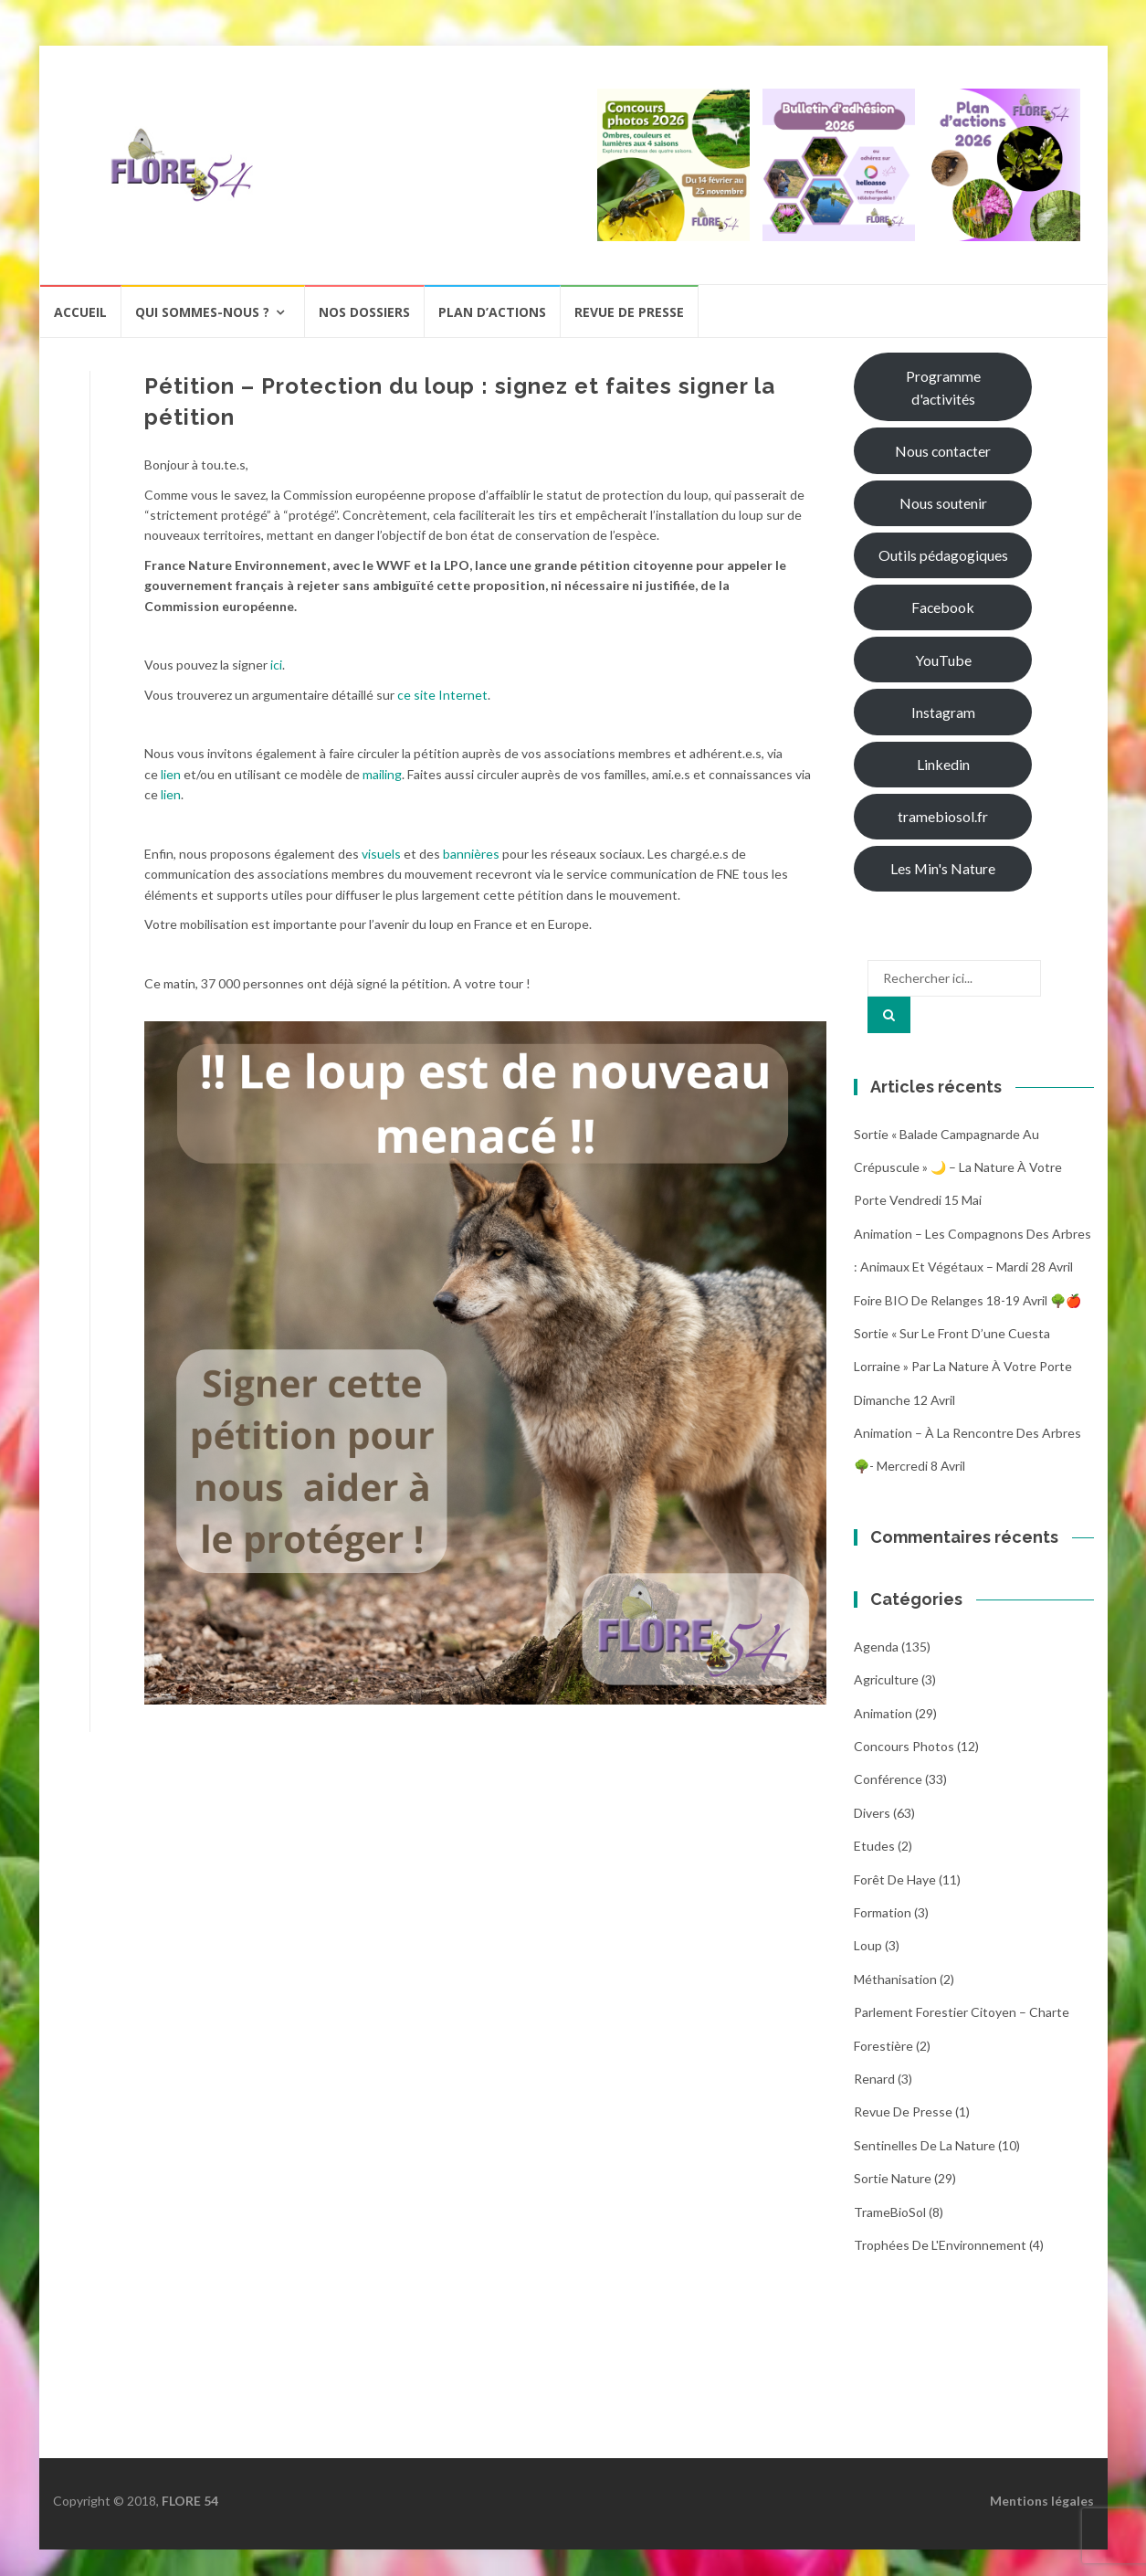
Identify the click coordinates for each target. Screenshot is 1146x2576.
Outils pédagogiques (943, 555)
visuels (381, 853)
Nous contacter (943, 450)
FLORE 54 (190, 2500)
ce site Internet (442, 694)
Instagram (943, 712)
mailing (382, 774)
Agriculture (886, 1679)
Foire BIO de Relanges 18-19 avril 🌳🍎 (967, 1300)
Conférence (888, 1779)
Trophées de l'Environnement (940, 2245)
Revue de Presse (903, 2111)
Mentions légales (1042, 2500)
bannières (471, 853)
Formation (882, 1912)
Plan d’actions (492, 312)
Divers (872, 1813)
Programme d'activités (943, 387)
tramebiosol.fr (943, 816)
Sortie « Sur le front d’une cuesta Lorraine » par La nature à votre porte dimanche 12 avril (963, 1366)
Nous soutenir (943, 503)
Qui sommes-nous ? (202, 312)
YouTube (943, 660)
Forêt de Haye (895, 1879)
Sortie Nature (892, 2178)
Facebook (942, 607)
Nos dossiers (364, 312)
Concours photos (904, 1746)
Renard (874, 2078)
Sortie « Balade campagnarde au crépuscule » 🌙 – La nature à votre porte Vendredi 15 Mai (958, 1167)
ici (276, 664)
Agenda (876, 1646)
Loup (868, 1945)
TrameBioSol (890, 2212)
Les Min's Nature (942, 868)
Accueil (80, 312)
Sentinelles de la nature (924, 2145)
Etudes (874, 1845)
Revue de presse (629, 312)
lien (171, 774)
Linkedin (943, 764)
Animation (883, 1713)
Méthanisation (895, 1979)
